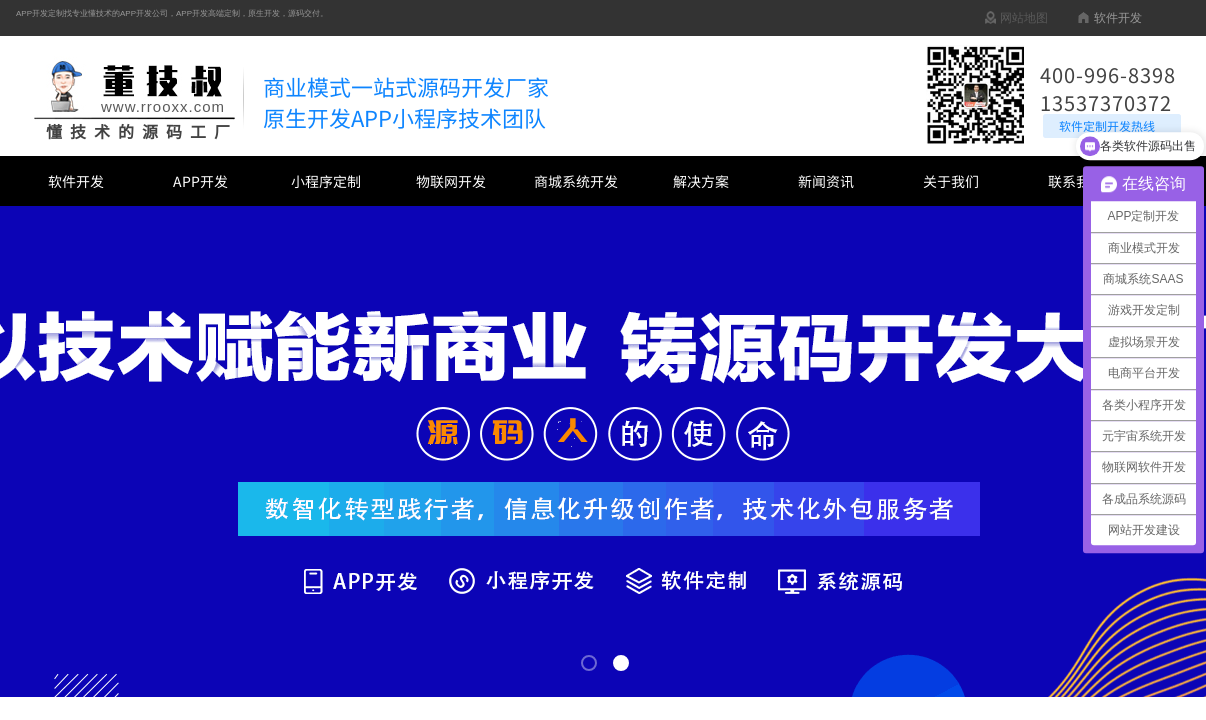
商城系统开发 (576, 181)
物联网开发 (451, 181)
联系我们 (1076, 181)
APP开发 (200, 181)
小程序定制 (326, 181)
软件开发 (76, 181)
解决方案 (701, 181)
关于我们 (951, 181)
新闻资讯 (826, 181)
